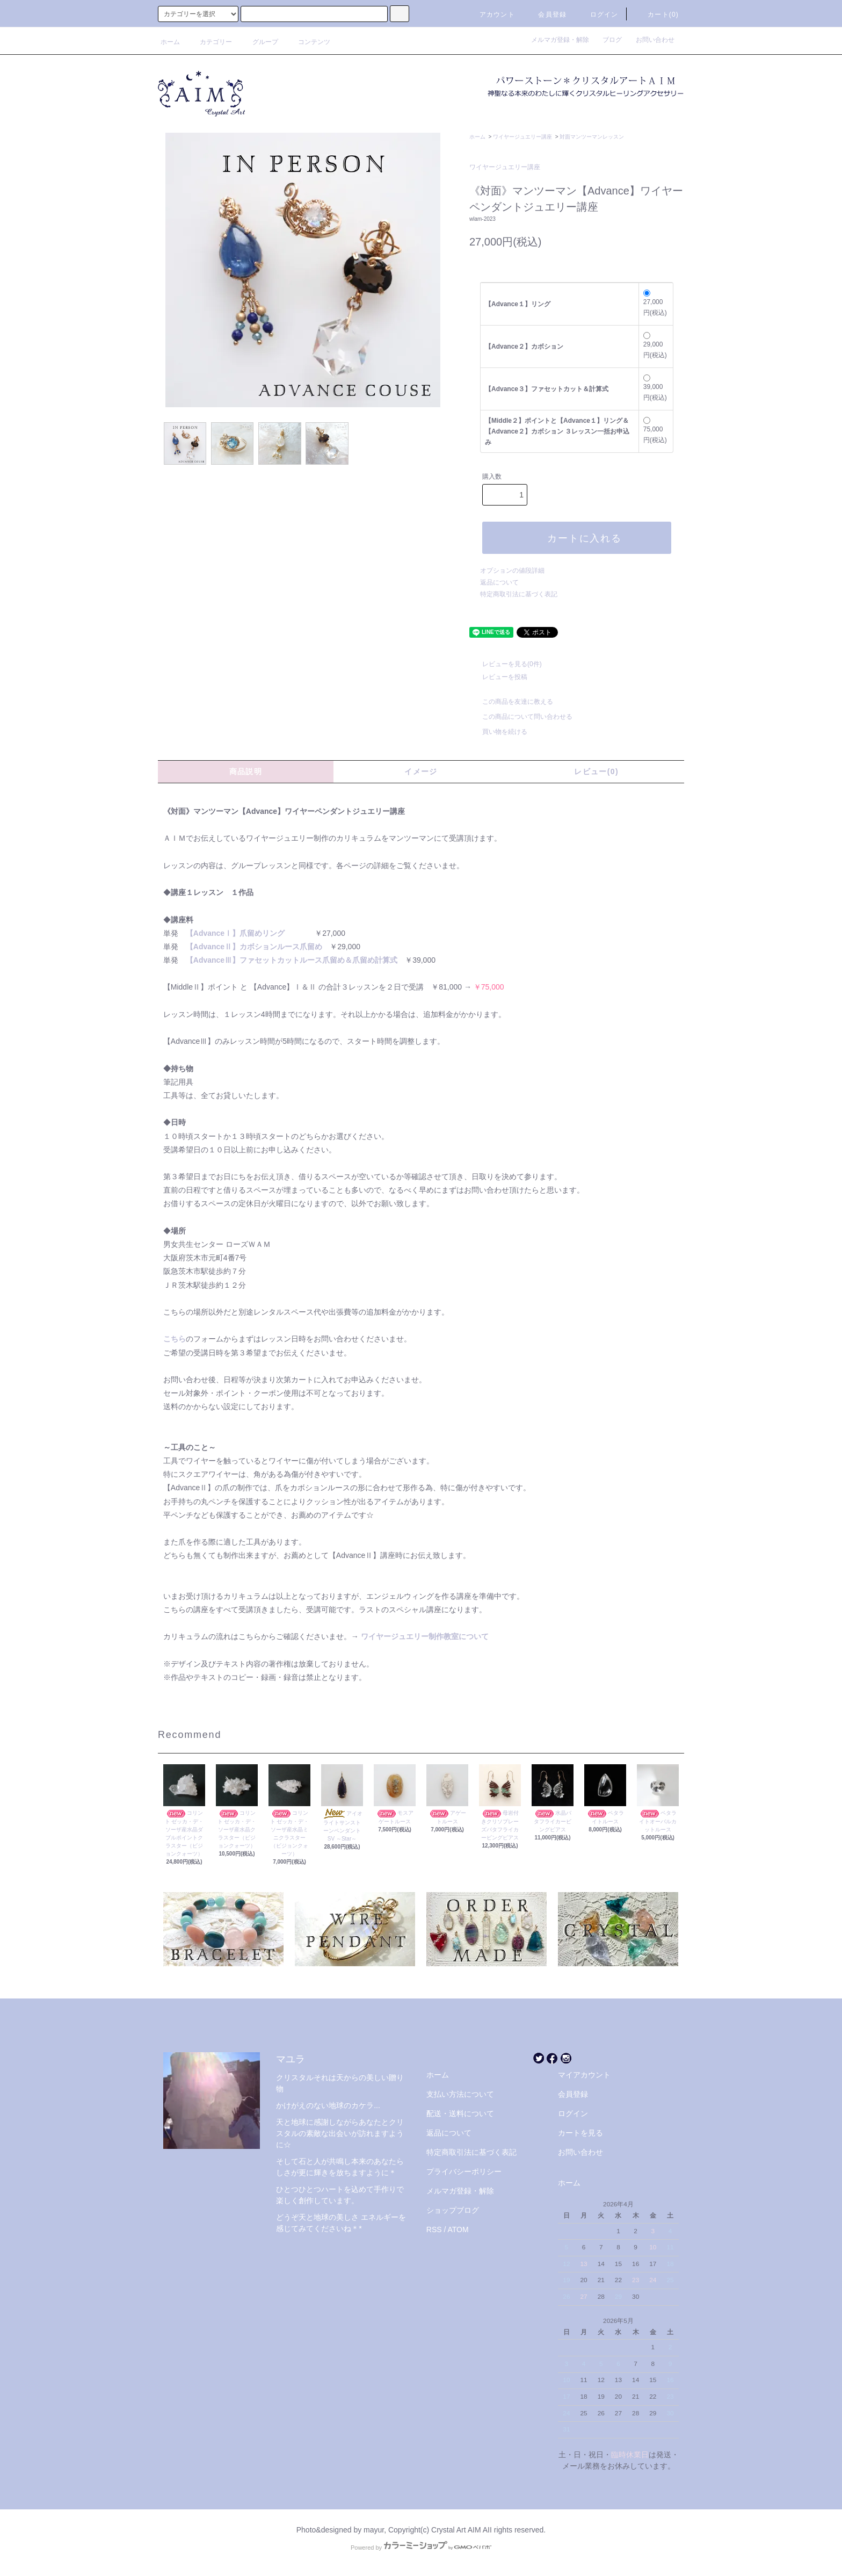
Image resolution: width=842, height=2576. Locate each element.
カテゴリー (209, 42)
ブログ (615, 40)
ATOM (458, 2229)
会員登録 (546, 14)
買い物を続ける (498, 731)
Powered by (421, 2547)
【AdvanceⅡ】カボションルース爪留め (254, 946)
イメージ (421, 771)
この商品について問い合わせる (520, 716)
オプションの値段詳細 (512, 570)
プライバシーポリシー (464, 2171)
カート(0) (657, 14)
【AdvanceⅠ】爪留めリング (235, 933)
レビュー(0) (596, 771)
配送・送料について (460, 2113)
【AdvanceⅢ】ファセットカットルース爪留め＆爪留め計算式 (291, 960)
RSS (434, 2229)
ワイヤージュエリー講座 (522, 137)
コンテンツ (307, 42)
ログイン (598, 14)
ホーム (170, 42)
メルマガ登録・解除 (563, 40)
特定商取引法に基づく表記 (518, 594)
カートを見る (580, 2132)
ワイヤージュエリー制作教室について (425, 1636)
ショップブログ (452, 2210)
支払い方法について (460, 2094)
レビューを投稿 (498, 677)
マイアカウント (584, 2074)
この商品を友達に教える (511, 701)
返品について (499, 582)
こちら (174, 1338)
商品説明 (246, 771)
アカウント (491, 14)
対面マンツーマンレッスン (592, 137)
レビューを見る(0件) (505, 664)
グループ (258, 42)
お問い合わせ (655, 40)
